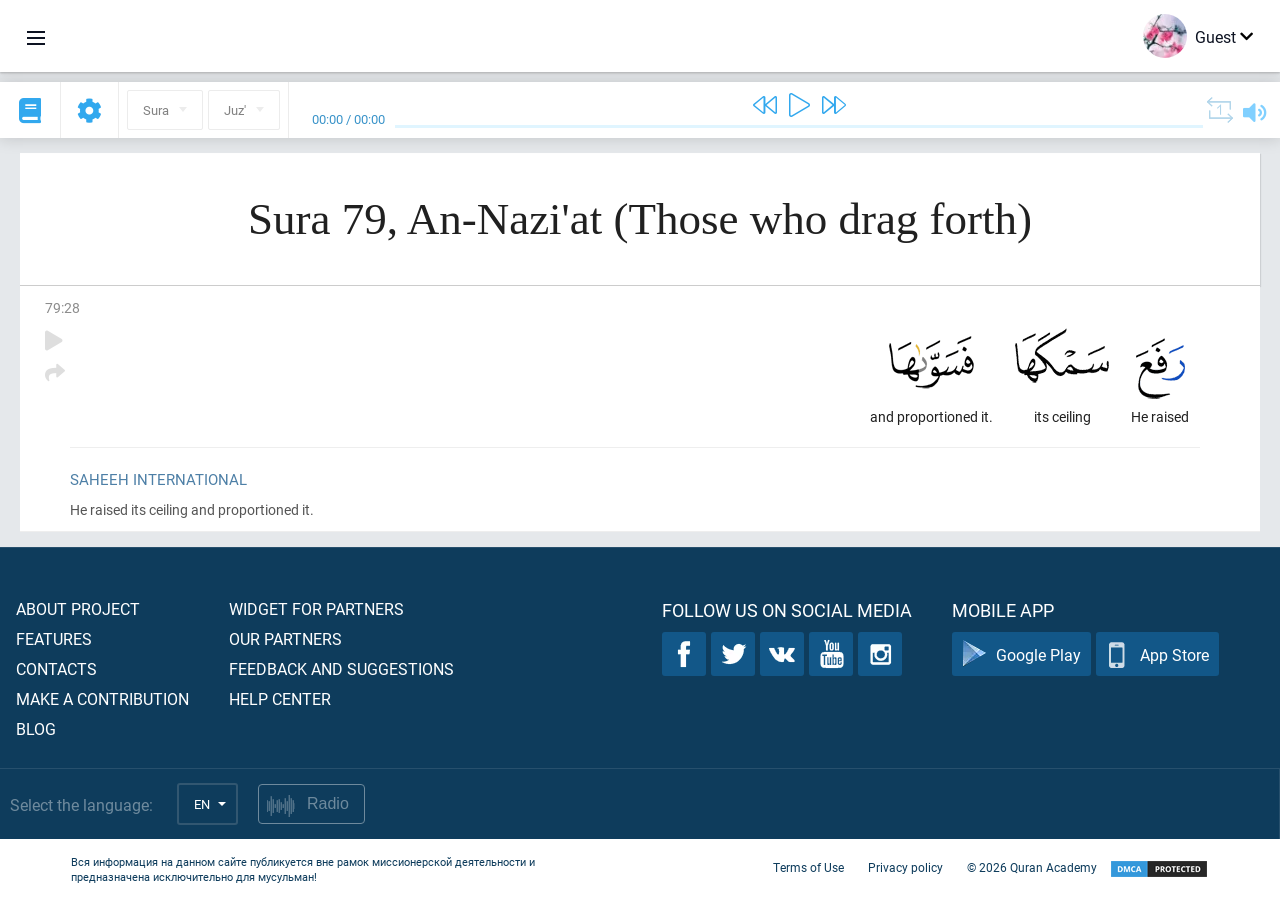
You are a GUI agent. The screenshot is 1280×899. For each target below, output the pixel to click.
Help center (280, 698)
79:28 (62, 307)
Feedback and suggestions (341, 668)
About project (78, 608)
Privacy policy (905, 867)
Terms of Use (808, 867)
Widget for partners (316, 608)
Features (54, 638)
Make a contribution (102, 698)
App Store (1157, 654)
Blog (36, 728)
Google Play (1021, 654)
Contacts (56, 668)
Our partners (285, 638)
